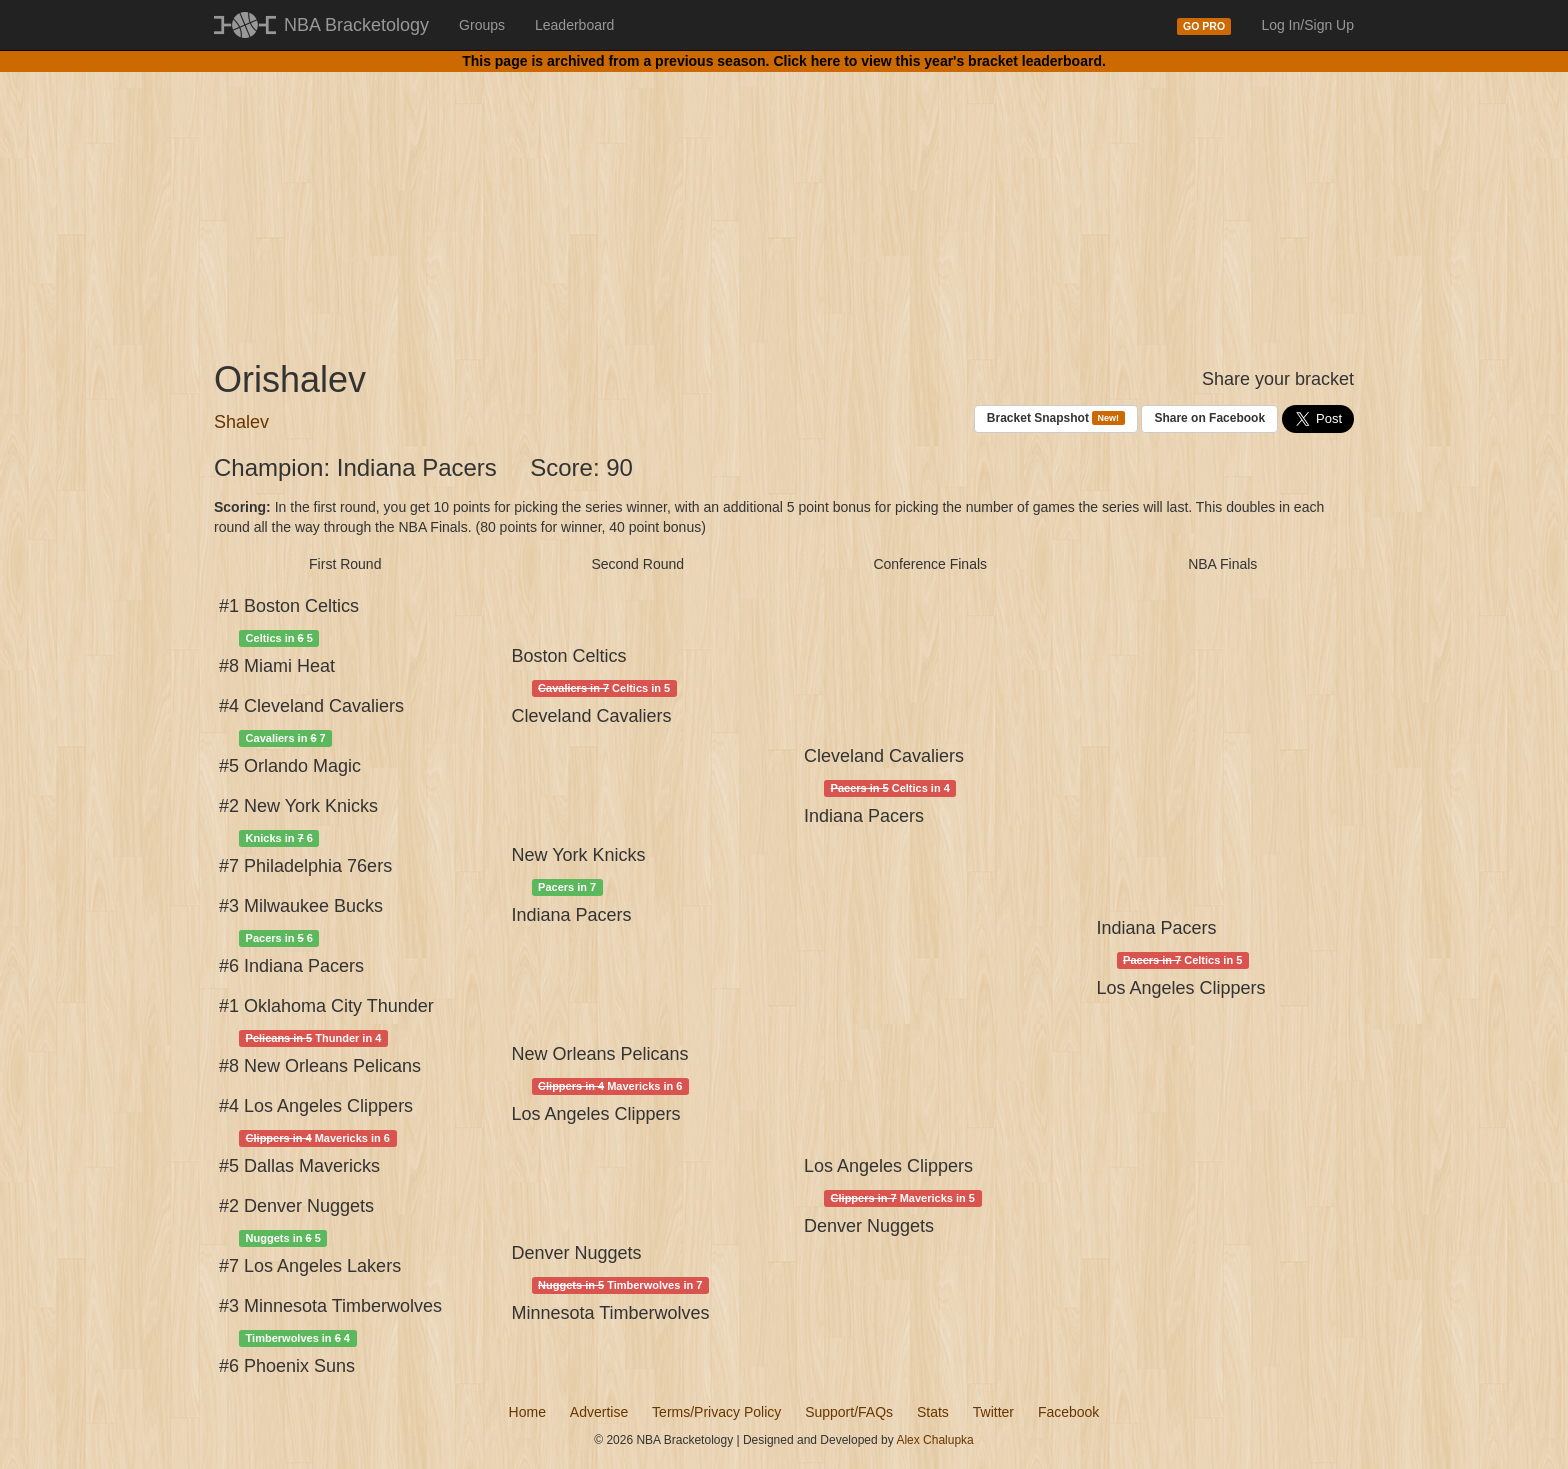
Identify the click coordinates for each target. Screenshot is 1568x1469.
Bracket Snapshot (1056, 418)
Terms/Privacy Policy (716, 1412)
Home (527, 1412)
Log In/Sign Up (1307, 25)
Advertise (599, 1412)
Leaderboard (574, 25)
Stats (933, 1412)
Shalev (241, 422)
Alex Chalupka (934, 1440)
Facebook (1068, 1412)
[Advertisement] (784, 200)
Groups (482, 25)
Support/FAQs (849, 1412)
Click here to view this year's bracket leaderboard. (939, 61)
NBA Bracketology (356, 25)
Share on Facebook (1209, 418)
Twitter (993, 1412)
